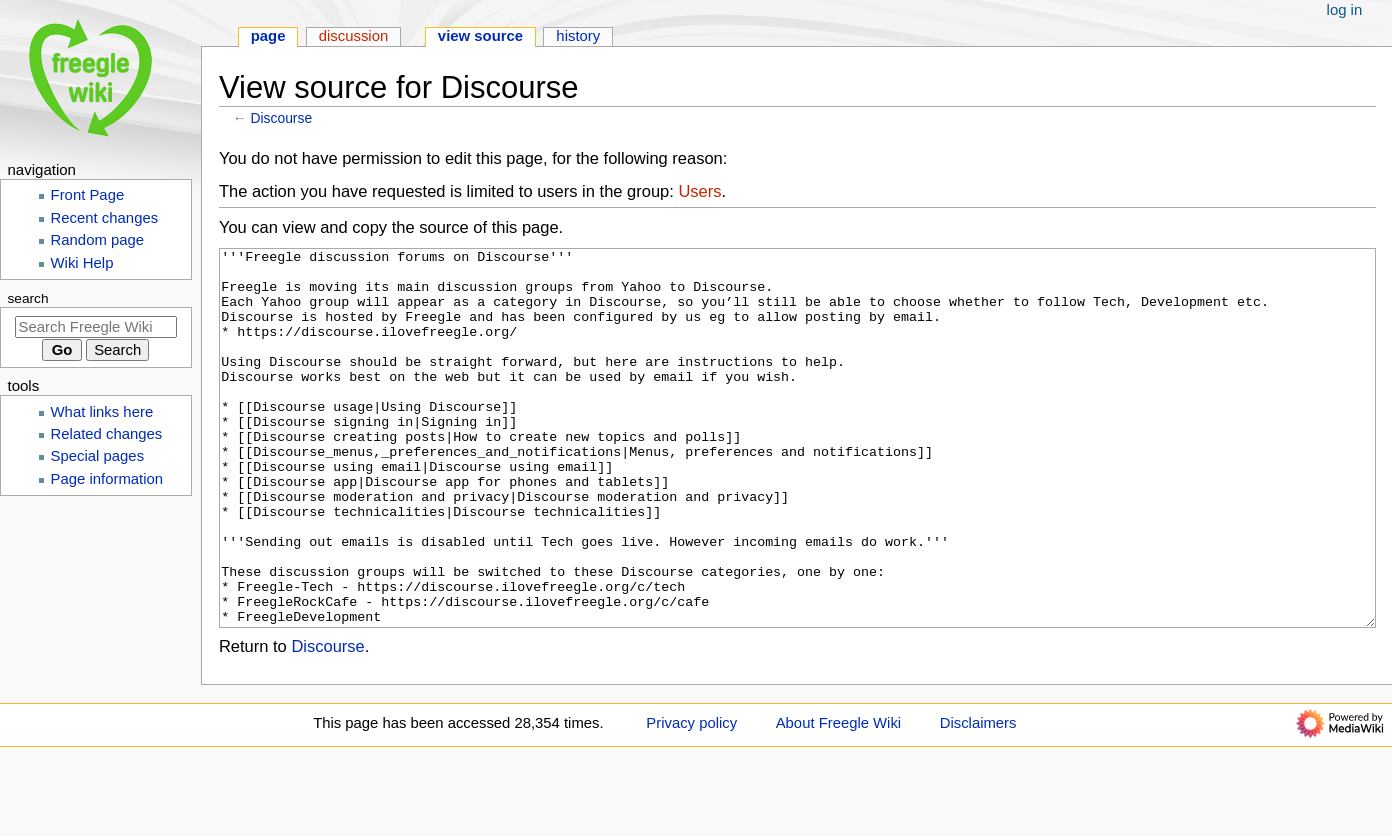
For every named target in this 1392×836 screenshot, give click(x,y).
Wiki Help (82, 263)
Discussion (354, 36)
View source (480, 36)
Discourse (282, 118)
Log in (1345, 10)
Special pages (98, 456)
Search (28, 298)
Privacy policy (691, 798)
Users (699, 191)
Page (268, 36)
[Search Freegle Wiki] (96, 327)
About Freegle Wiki (838, 798)
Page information (107, 479)
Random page (98, 240)
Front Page (88, 195)
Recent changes (105, 218)
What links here (102, 412)
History (578, 36)
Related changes (107, 434)
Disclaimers (978, 798)
